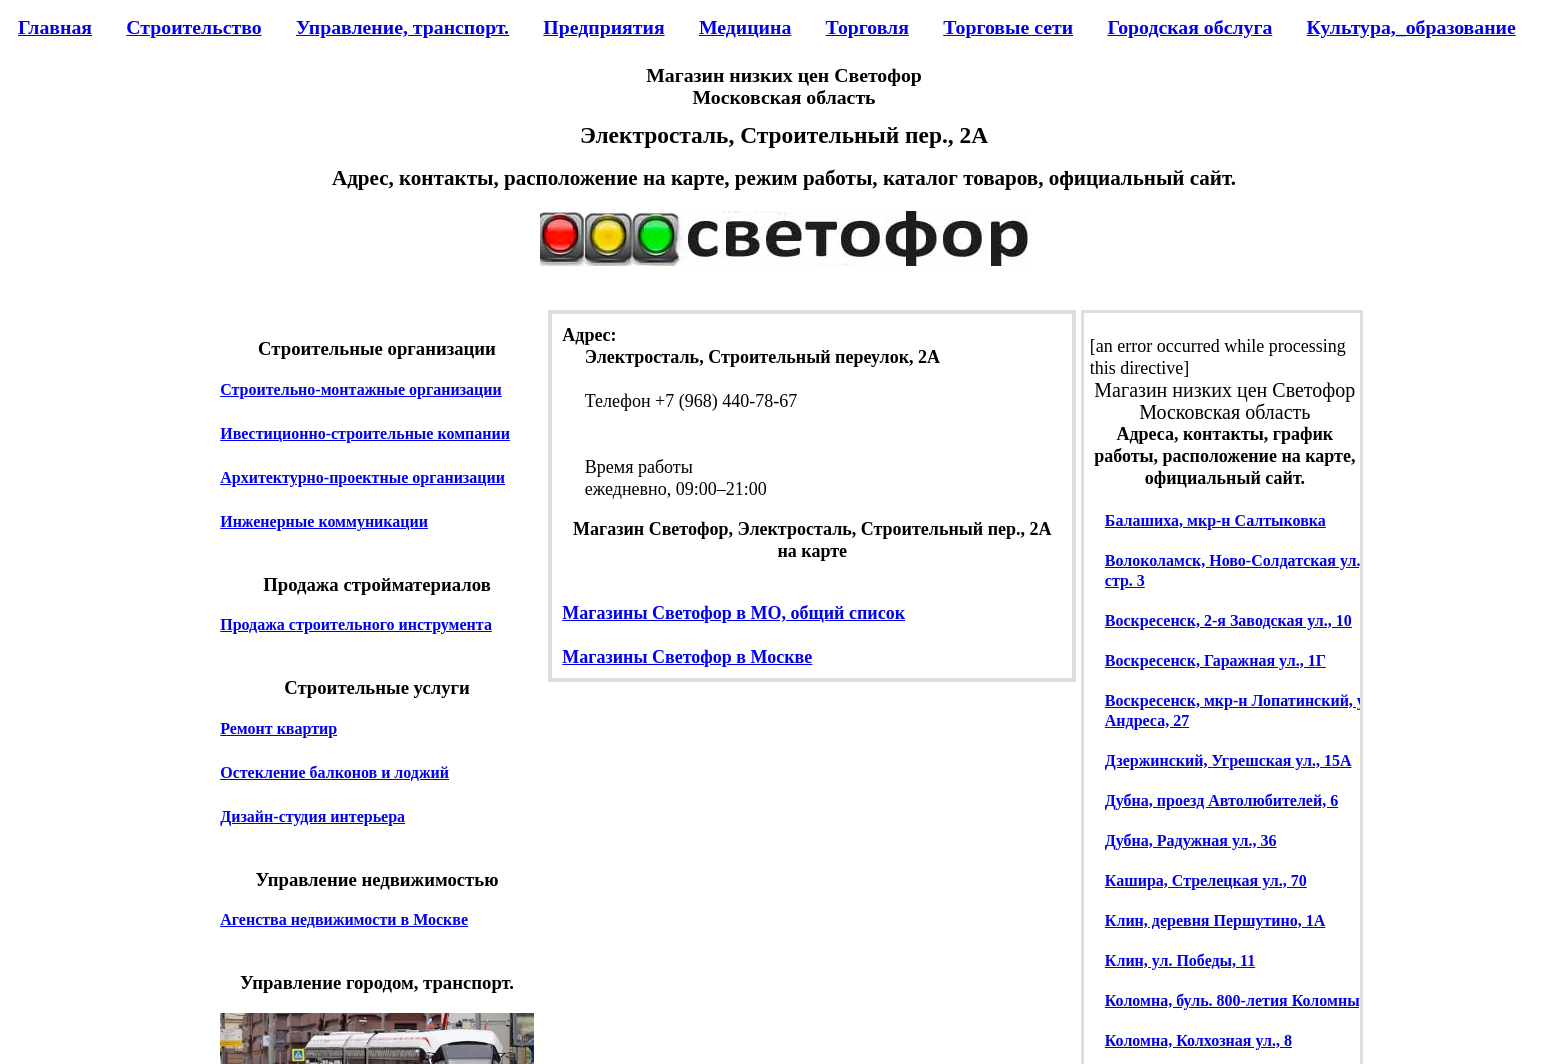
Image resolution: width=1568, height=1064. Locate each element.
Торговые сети (1008, 27)
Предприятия (603, 27)
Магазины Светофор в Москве (687, 657)
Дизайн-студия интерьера (312, 816)
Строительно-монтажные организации (361, 389)
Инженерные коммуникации (324, 521)
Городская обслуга (1189, 27)
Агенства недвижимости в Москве (344, 919)
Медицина (745, 27)
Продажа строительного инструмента (356, 624)
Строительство (193, 27)
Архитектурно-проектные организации (362, 477)
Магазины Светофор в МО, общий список (733, 613)
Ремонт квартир (278, 728)
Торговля (867, 27)
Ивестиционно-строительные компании (365, 433)
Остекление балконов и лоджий (334, 772)
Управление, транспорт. (402, 27)
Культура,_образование (1411, 27)
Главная (55, 27)
